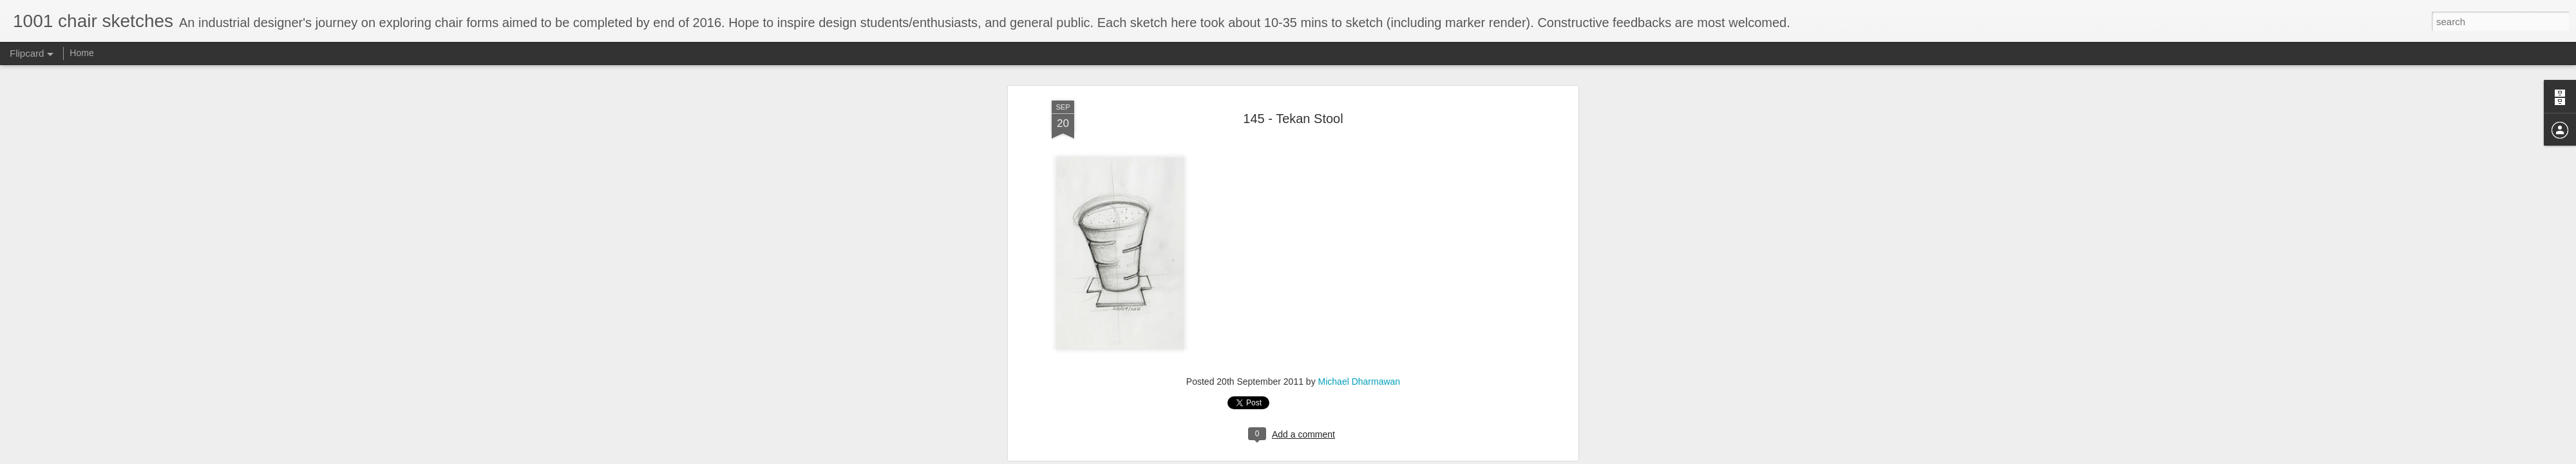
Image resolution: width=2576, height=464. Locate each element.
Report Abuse (1366, 457)
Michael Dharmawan (1359, 236)
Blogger (1328, 457)
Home (81, 53)
